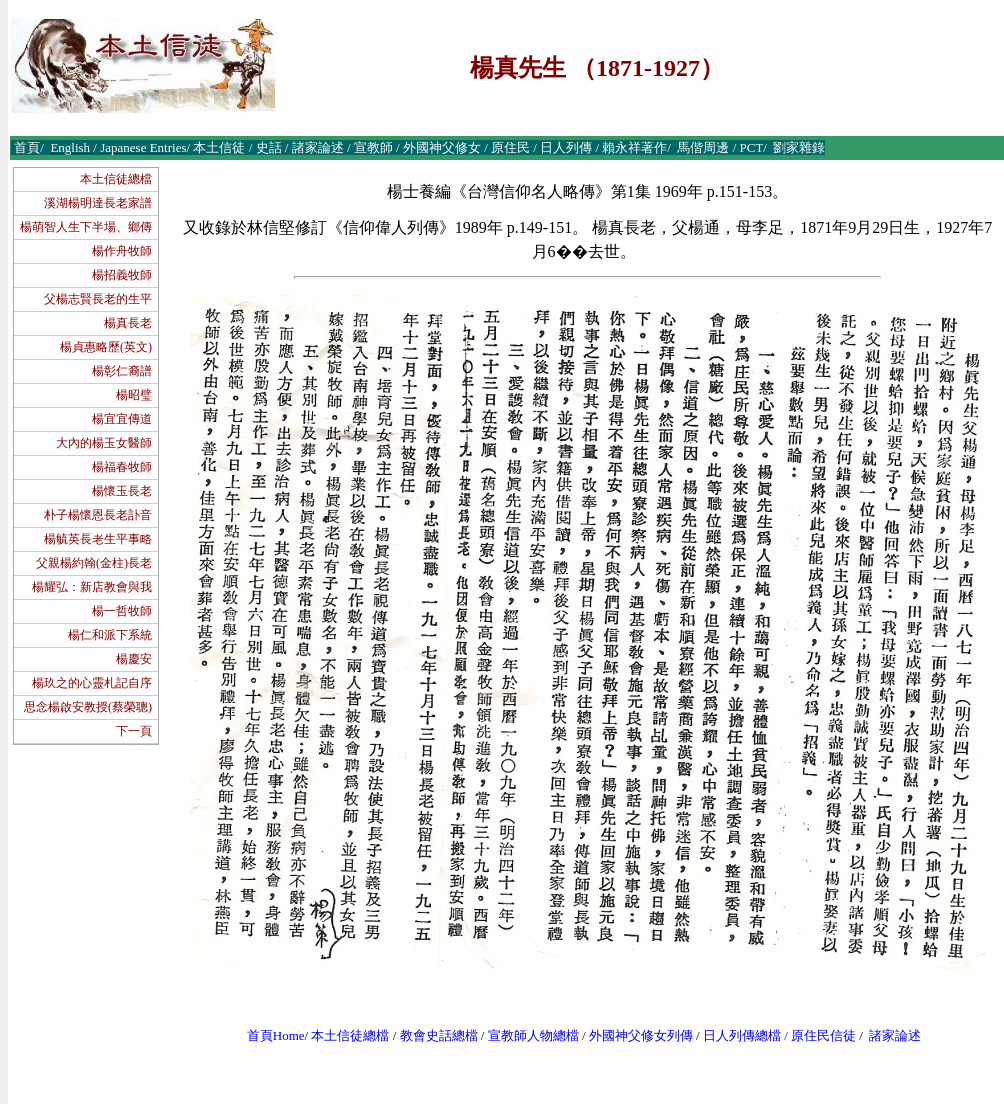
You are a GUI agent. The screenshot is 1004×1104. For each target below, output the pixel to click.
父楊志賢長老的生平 (98, 299)
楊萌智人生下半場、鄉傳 (86, 227)
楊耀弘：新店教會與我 (92, 587)
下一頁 (134, 731)
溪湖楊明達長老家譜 (98, 203)
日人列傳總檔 (742, 1035)
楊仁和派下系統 (110, 635)
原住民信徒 (823, 1035)
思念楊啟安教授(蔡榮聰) (88, 707)
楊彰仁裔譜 (122, 371)
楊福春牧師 (122, 467)
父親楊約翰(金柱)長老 (94, 563)
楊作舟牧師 (122, 251)
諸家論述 (895, 1035)
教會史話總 (432, 1035)
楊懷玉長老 (122, 491)
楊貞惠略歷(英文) (106, 347)
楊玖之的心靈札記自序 (92, 683)
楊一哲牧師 (122, 611)
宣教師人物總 (527, 1035)
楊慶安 (134, 659)
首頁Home (276, 1035)
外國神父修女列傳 (641, 1035)
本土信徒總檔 (116, 179)
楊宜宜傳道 (122, 419)
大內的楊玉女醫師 (104, 443)
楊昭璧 (134, 395)
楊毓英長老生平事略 (98, 539)
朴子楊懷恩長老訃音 (98, 515)
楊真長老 (128, 323)
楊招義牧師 (122, 275)
